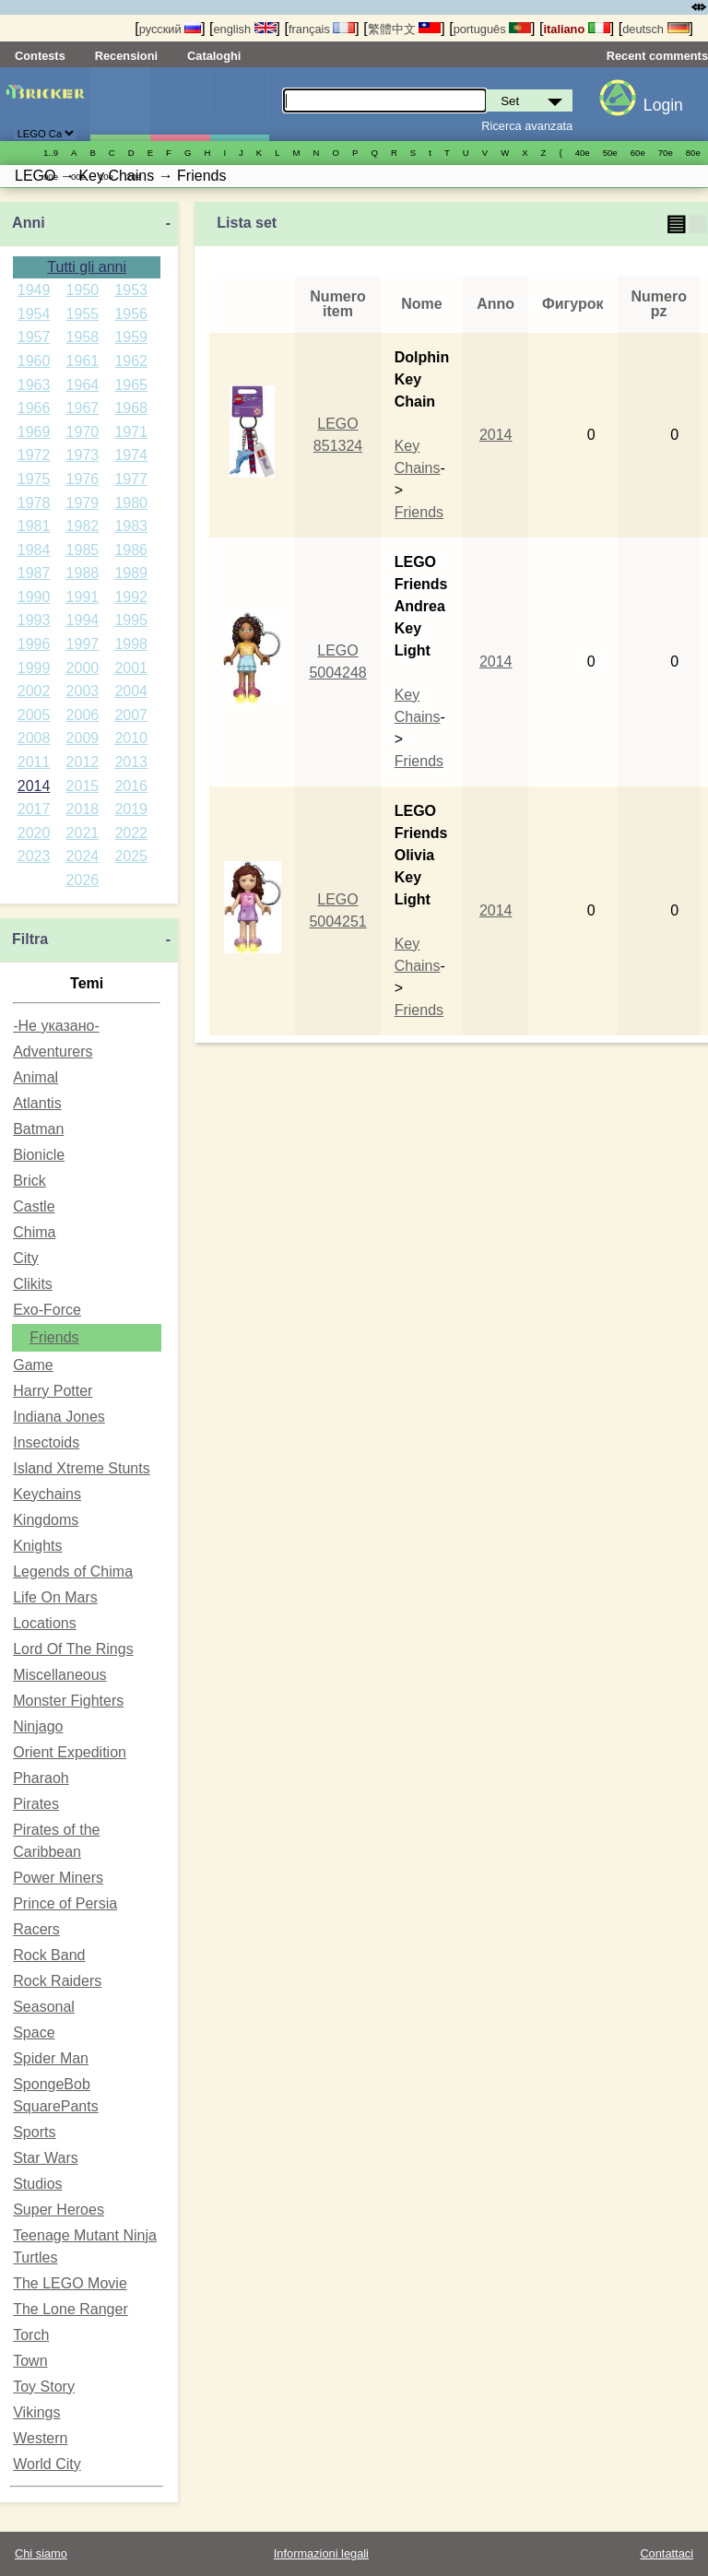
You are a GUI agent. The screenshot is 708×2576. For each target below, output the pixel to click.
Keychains (47, 1494)
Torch (31, 2335)
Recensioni (126, 56)
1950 (83, 290)
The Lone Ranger (70, 2309)
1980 (131, 503)
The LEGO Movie (70, 2283)
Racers (36, 1929)
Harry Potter (52, 1391)
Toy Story (44, 2386)
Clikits (33, 1284)
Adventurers (52, 1051)
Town (30, 2361)
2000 (83, 668)
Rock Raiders (57, 1981)
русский (170, 29)
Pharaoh (41, 1778)
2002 (34, 691)
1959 (131, 337)
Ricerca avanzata (526, 126)
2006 (83, 715)
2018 (83, 809)
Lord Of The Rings (73, 1649)
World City (47, 2464)
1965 (131, 385)
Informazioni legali (321, 2553)
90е (50, 176)
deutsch (655, 29)
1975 (34, 479)
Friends (54, 1337)
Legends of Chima (73, 1571)
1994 (83, 620)
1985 (83, 550)
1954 (34, 314)
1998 (131, 644)
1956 (131, 314)
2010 (131, 738)
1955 (83, 314)
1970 (83, 432)
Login (663, 105)
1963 (34, 385)
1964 (83, 385)
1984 (34, 550)
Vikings (36, 2412)
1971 (131, 432)
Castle (33, 1206)
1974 (131, 455)
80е (693, 153)
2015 (83, 786)
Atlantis (37, 1103)
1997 (83, 644)
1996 (34, 644)
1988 (83, 573)
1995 (131, 620)
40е (582, 153)
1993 (34, 620)
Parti (239, 104)
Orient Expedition (69, 1752)
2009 (83, 738)
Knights (37, 1546)
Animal (35, 1077)
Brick (29, 1180)
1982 (83, 526)
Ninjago (38, 1726)
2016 (131, 786)
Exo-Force (47, 1310)
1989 (131, 573)
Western (40, 2438)
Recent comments (657, 56)
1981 (34, 526)
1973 (83, 455)
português (492, 29)
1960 (34, 361)
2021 (83, 833)
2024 (83, 856)
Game (33, 1365)
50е (610, 153)
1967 (83, 408)
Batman (38, 1129)
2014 (34, 786)
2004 (131, 691)
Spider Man (50, 2058)
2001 (131, 668)
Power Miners (58, 1877)
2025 (131, 856)
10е (106, 176)
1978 (34, 503)
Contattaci (666, 2553)
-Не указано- (56, 1026)
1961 (83, 361)
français (322, 29)
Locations (45, 1623)
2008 (34, 738)
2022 (131, 833)
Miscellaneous (59, 1675)
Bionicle (39, 1155)
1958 (83, 337)
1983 (131, 526)
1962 (131, 361)
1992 (131, 597)
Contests (40, 56)
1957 (34, 337)
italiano (576, 29)
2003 (83, 691)
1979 (83, 503)
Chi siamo (41, 2553)
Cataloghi (214, 56)
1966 (34, 408)
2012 (83, 762)
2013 (131, 762)
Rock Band (49, 1955)
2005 (34, 715)
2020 (34, 833)
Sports (34, 2132)
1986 (131, 550)
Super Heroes (58, 2209)
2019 (131, 809)
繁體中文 (405, 29)
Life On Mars (55, 1597)
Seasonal (44, 2007)
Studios (37, 2184)
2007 (131, 715)
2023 (34, 856)
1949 (34, 290)
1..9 (50, 153)
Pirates (36, 1804)
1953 (131, 290)
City (26, 1258)
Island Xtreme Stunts (81, 1468)
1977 (131, 479)
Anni (28, 222)
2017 (34, 809)
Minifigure (179, 104)
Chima (34, 1232)
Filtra (30, 939)
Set (119, 104)
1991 (83, 597)
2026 (83, 880)
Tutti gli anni (86, 267)
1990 (34, 597)
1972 (34, 455)
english (245, 29)
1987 (34, 573)
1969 (34, 432)
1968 (131, 408)
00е (78, 176)
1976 (83, 479)
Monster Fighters (68, 1700)
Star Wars (45, 2158)
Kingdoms (45, 1520)
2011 (34, 762)
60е (638, 153)
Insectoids (46, 1442)
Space (33, 2032)
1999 (34, 668)
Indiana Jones (59, 1416)
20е (133, 176)
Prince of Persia (65, 1903)
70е (665, 153)
